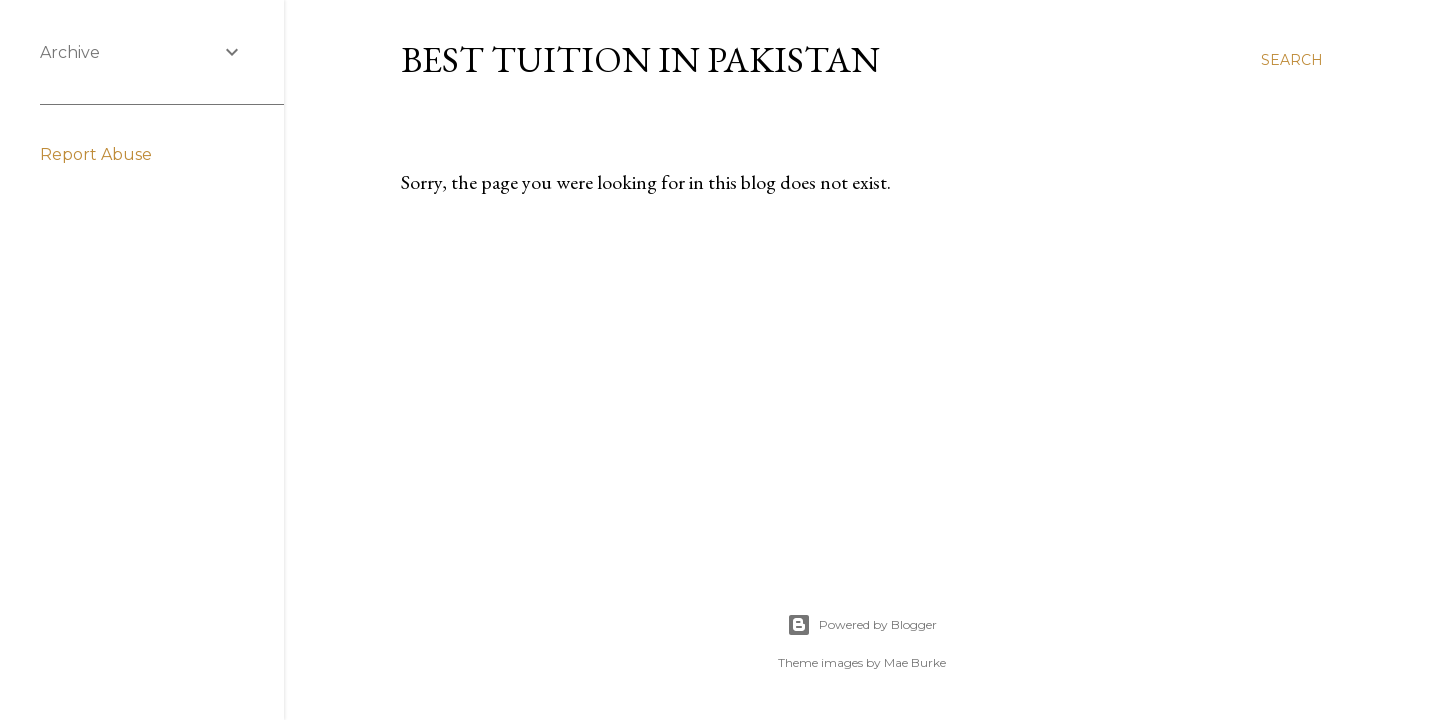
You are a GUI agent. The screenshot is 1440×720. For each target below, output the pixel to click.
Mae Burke (915, 662)
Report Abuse (96, 154)
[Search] (1292, 60)
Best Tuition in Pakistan (640, 59)
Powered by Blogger (862, 625)
